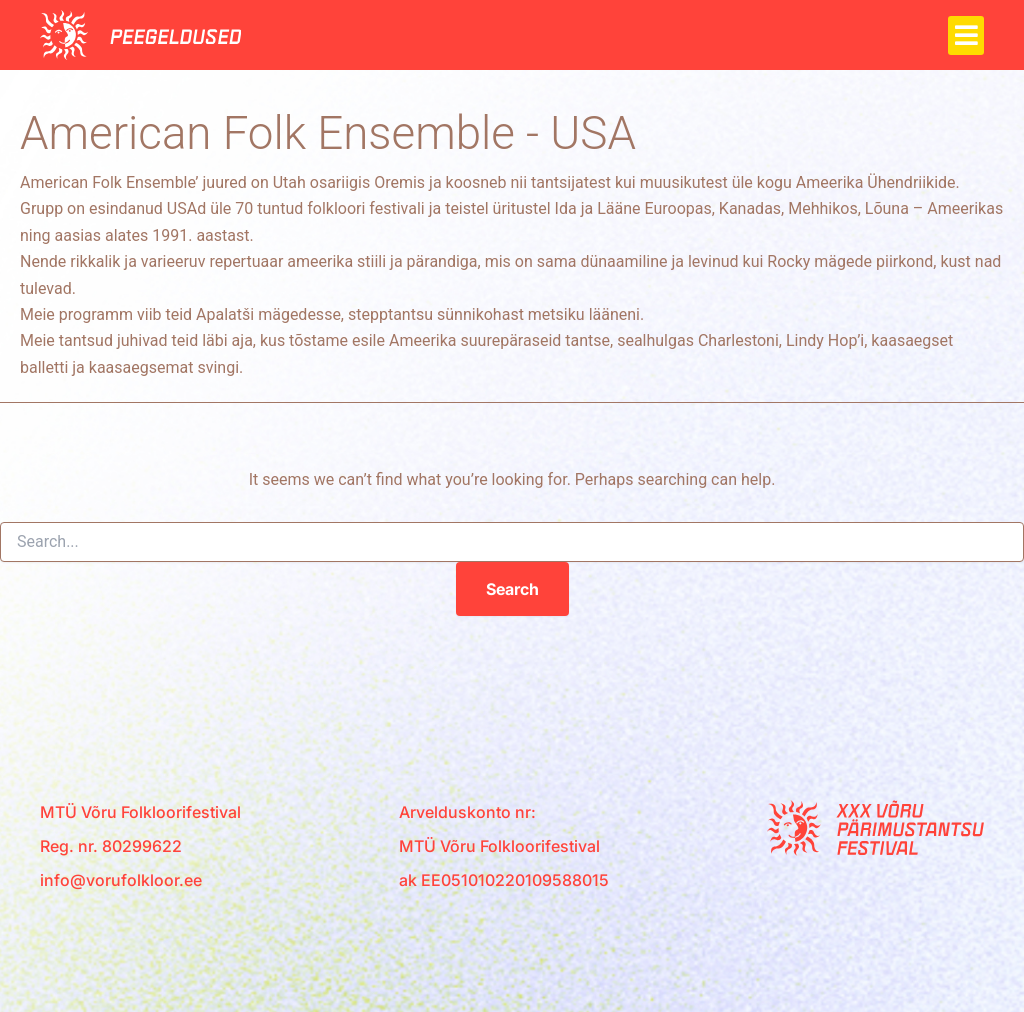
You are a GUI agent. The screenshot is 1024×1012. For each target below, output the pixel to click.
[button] (966, 35)
